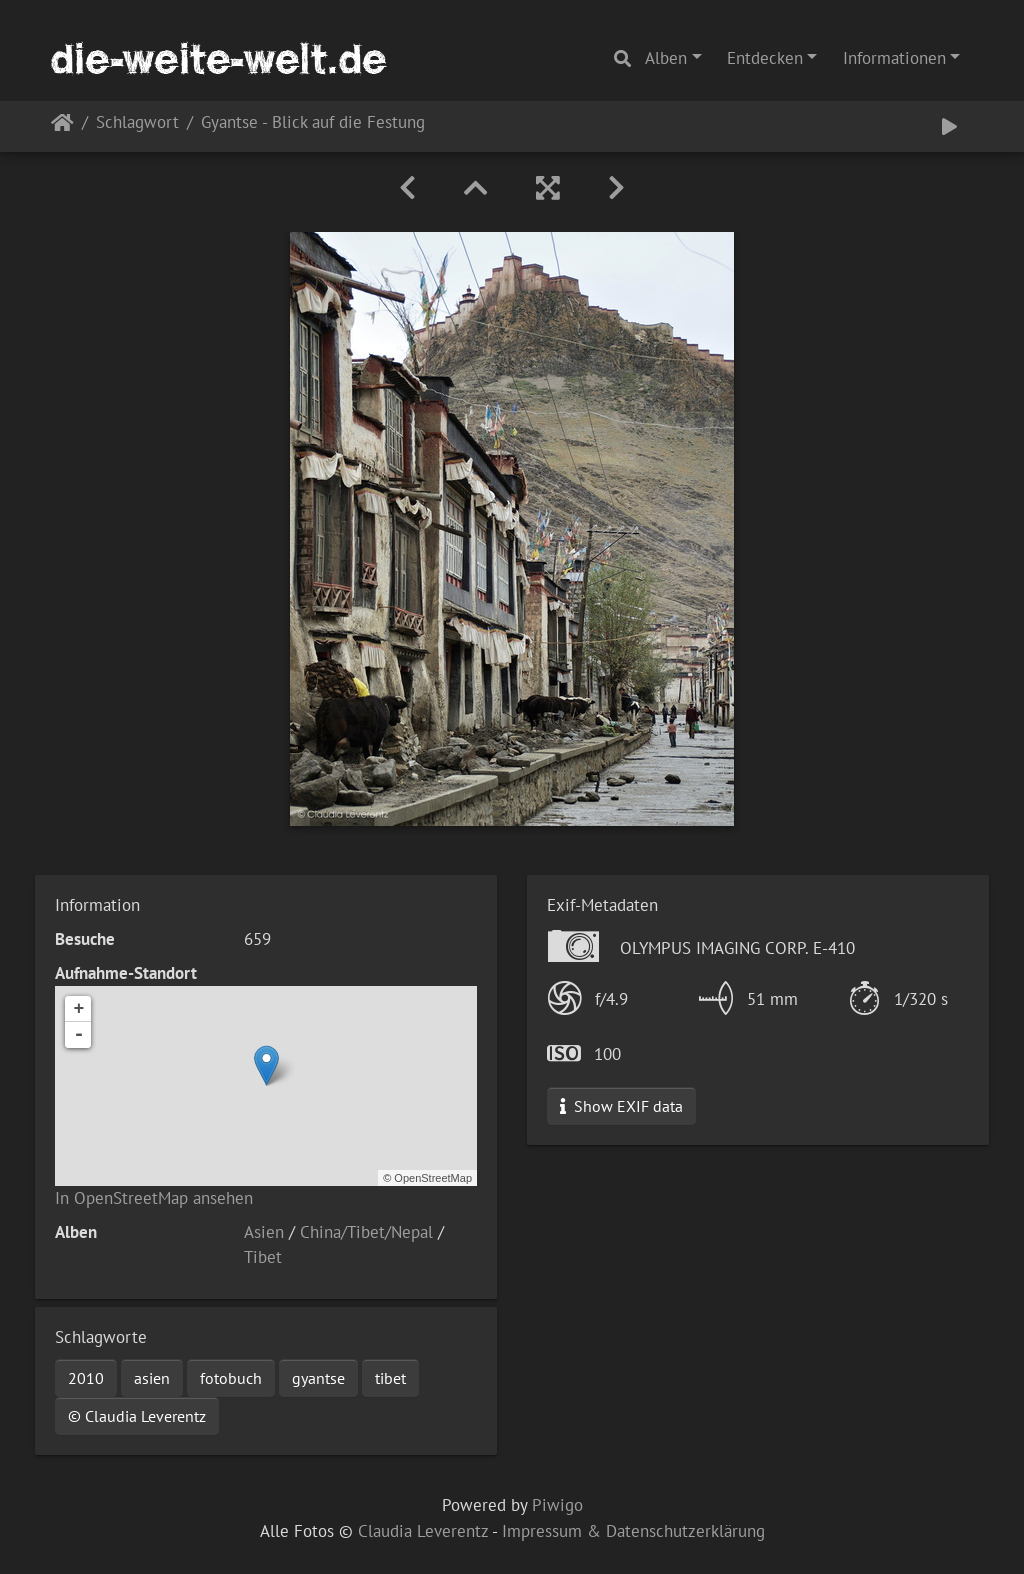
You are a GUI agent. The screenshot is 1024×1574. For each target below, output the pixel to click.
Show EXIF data (621, 1106)
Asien (264, 1232)
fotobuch (231, 1378)
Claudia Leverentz (423, 1531)
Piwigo (557, 1505)
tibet (390, 1378)
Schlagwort (137, 123)
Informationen (894, 58)
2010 (86, 1378)
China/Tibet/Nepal (366, 1232)
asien (152, 1378)
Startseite (62, 126)
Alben (666, 58)
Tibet (263, 1257)
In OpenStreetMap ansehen (154, 1198)
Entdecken (765, 58)
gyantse (318, 1378)
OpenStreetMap (433, 1178)
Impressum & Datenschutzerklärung (633, 1531)
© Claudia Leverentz (137, 1416)
